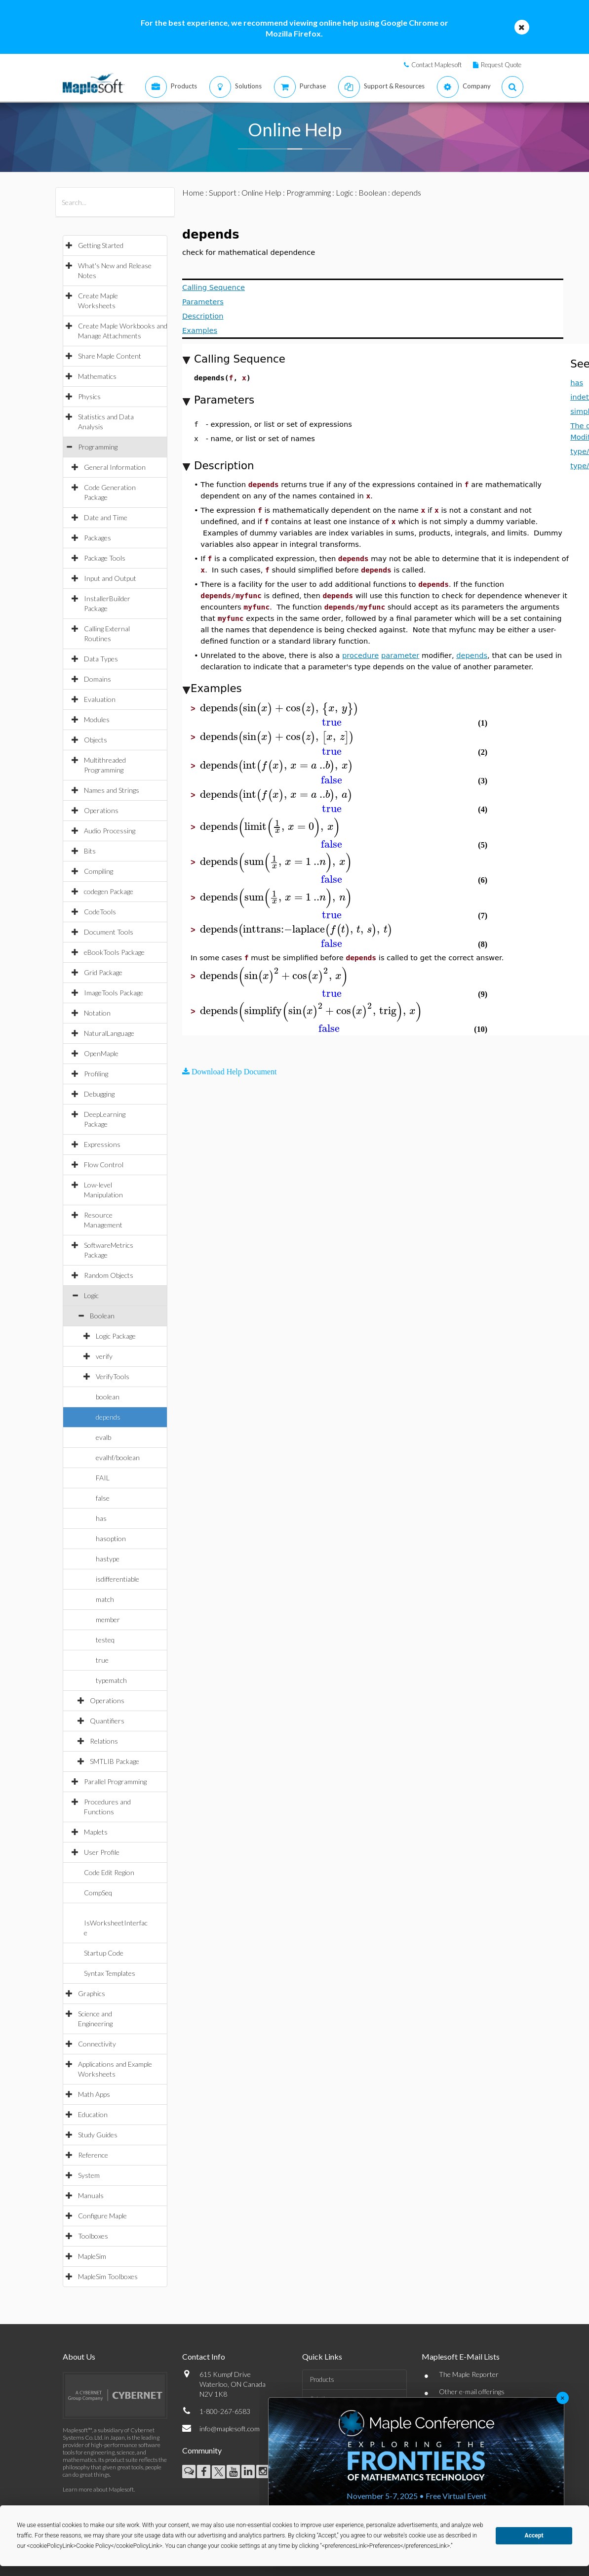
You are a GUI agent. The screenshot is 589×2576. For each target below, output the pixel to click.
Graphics (91, 1993)
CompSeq (98, 1892)
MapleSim (92, 2256)
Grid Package (103, 972)
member (108, 1619)
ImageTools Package (113, 992)
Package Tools (104, 558)
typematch (111, 1680)
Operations (101, 810)
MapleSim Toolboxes (108, 2276)
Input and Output (110, 578)
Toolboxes (93, 2236)
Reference (93, 2155)
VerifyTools (112, 1376)
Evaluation (100, 699)
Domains (97, 679)
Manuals (91, 2195)
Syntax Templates (109, 1973)
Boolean (102, 1315)
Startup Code (103, 1953)
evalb (103, 1437)
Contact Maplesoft (436, 65)
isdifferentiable (117, 1579)
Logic (91, 1295)
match (105, 1599)
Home (193, 192)
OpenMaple (101, 1053)
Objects (95, 740)
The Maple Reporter (469, 2374)
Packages (97, 537)
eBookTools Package (114, 952)
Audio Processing (109, 830)
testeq (105, 1640)
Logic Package (116, 1336)
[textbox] (279, 708)
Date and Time (105, 517)
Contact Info (203, 2356)
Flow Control (103, 1164)
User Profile (101, 1852)
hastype (107, 1558)
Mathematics (97, 376)
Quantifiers (107, 1721)
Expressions (102, 1144)
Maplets (96, 1832)
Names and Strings (111, 790)
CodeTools (100, 911)
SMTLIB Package (114, 1761)
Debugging (99, 1094)
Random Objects (108, 1275)
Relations (104, 1741)
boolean (107, 1396)
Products (322, 2379)
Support (222, 192)
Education (93, 2114)
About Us (79, 2356)
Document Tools (108, 932)
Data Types (101, 658)
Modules (97, 719)
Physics (89, 396)
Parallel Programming (115, 1781)
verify (104, 1356)
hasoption (111, 1538)
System (89, 2175)
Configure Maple (102, 2215)
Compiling (98, 871)
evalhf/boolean (118, 1457)
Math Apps (94, 2094)
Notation (97, 1013)
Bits (90, 851)
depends (108, 1417)
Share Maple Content (109, 356)
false (103, 1498)
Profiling (96, 1073)
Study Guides (98, 2134)
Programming (98, 447)
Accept (534, 2535)
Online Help (261, 192)
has (101, 1518)
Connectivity (97, 2044)
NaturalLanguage (109, 1033)
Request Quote (501, 65)
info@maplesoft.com (229, 2428)
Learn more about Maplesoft (98, 2489)
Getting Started (100, 245)
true (102, 1660)
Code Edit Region (109, 1872)
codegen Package (108, 891)
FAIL (103, 1477)
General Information (115, 467)
